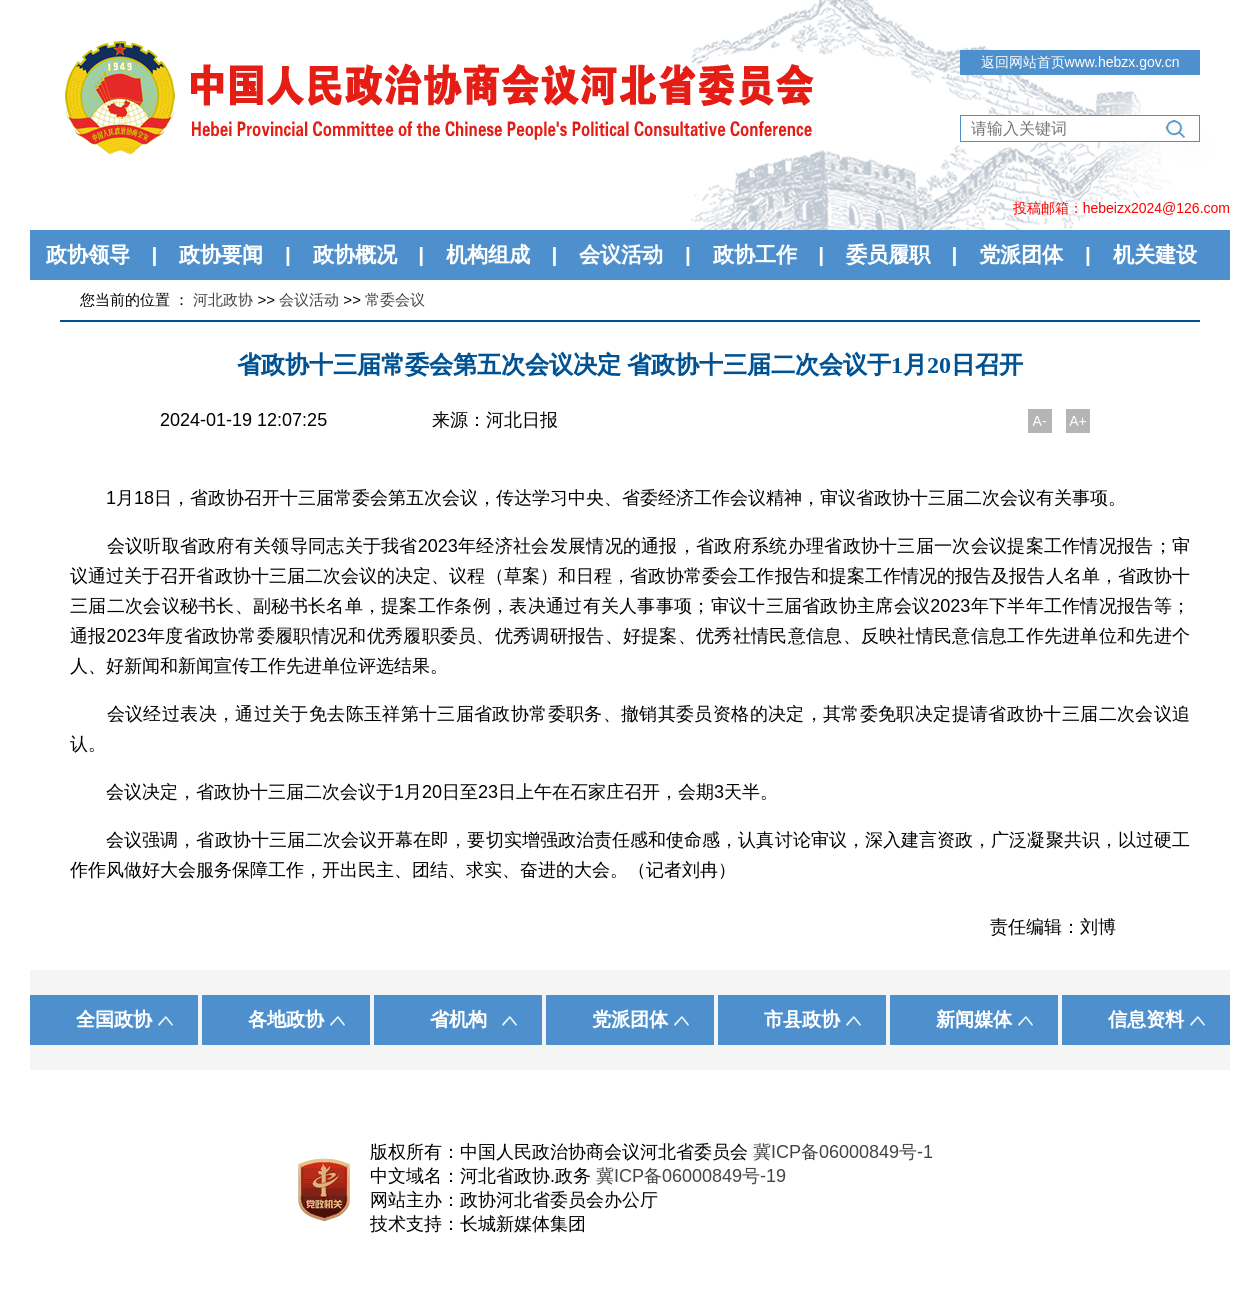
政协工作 (755, 254)
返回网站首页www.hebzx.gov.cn (1080, 62)
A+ (1078, 421)
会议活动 (621, 254)
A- (1040, 421)
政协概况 (355, 254)
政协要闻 (221, 254)
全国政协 (114, 1019)
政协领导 (88, 254)
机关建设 (1155, 254)
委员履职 (888, 254)
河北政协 (223, 299)
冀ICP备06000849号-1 (843, 1152)
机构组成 (488, 254)
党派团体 (1021, 254)
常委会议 (395, 299)
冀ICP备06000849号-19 (691, 1176)
